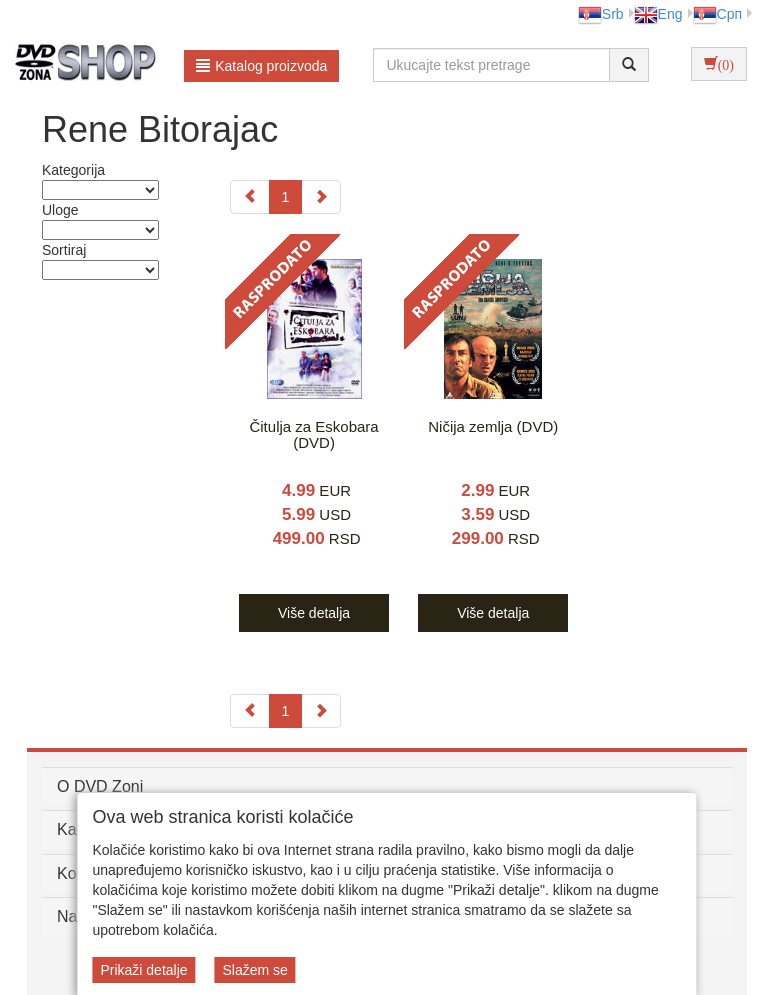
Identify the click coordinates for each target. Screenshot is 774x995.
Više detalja (314, 613)
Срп (717, 14)
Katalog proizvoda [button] (261, 66)
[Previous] (250, 197)
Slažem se (254, 970)
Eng (658, 14)
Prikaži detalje (143, 970)
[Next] (321, 197)
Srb (601, 14)
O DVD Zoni (100, 786)
